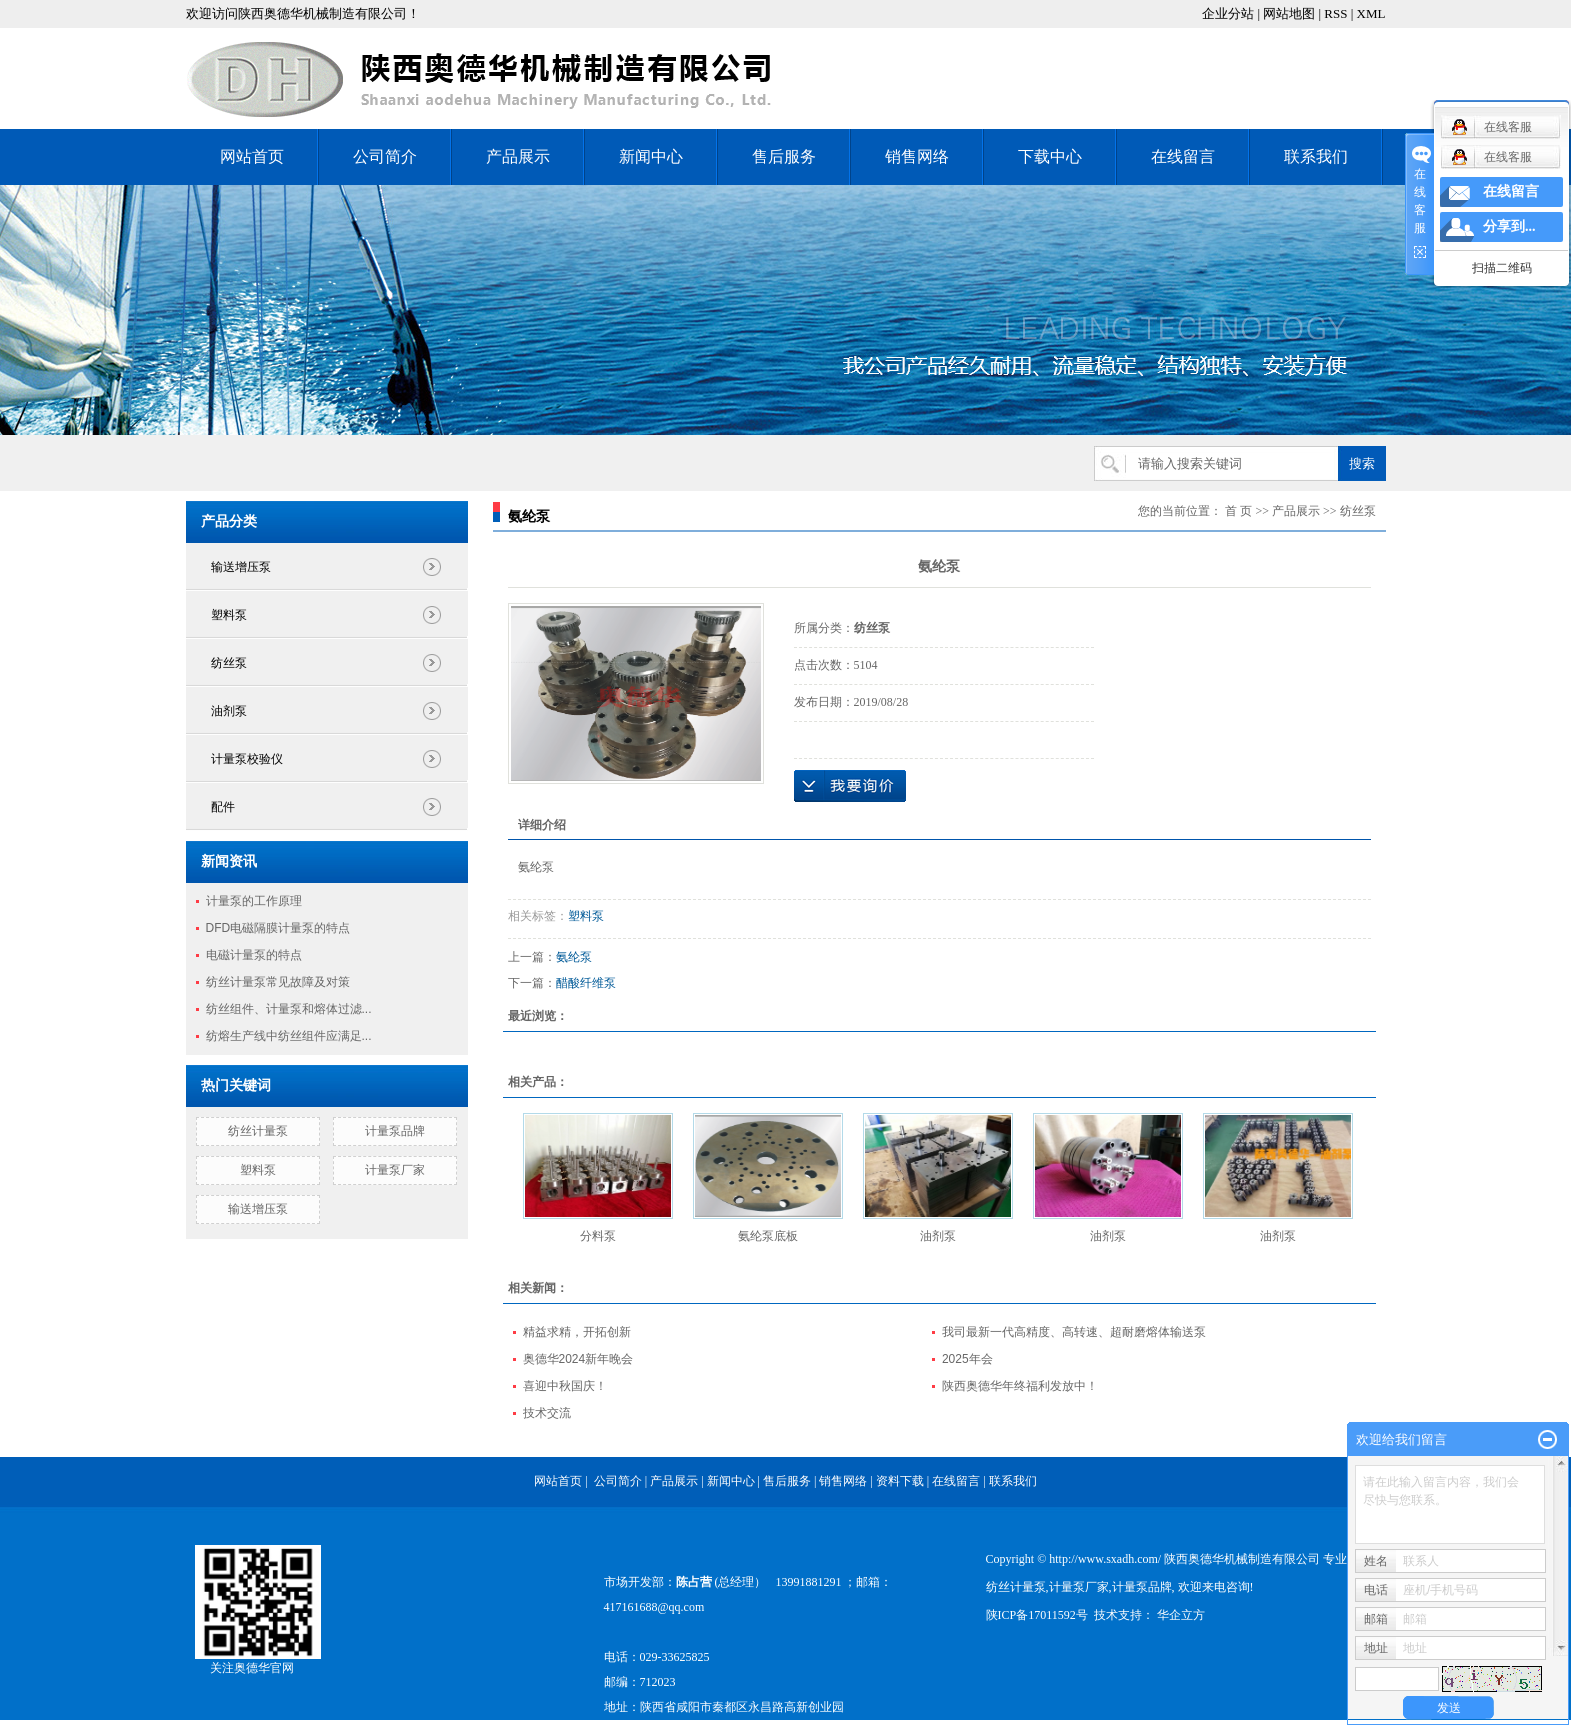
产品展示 (518, 156)
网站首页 (252, 156)
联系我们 (1316, 156)
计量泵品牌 (395, 1131)
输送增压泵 (241, 567)
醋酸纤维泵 (586, 983)
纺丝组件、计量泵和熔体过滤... (289, 1009)
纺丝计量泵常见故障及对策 (278, 982)
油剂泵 (229, 711)
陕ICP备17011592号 (1037, 1615)
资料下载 (901, 1481)
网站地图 (1289, 13)
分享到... (1509, 226)
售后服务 (784, 156)
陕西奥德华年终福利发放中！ (1020, 1386)
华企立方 (1179, 1615)
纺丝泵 (229, 663)
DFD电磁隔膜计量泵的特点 (278, 928)
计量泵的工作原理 (254, 901)
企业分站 (1228, 13)
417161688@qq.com (654, 1607)
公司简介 (385, 156)
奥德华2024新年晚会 (578, 1359)
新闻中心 (651, 156)
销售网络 (917, 156)
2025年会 (967, 1359)
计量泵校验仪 (247, 759)
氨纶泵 (574, 957)
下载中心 (1050, 156)
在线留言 (1183, 156)
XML (1371, 13)
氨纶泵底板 (768, 1236)
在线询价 (850, 786)
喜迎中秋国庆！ (565, 1386)
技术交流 (547, 1413)
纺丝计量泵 (258, 1131)
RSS (1335, 13)
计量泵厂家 (395, 1170)
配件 (223, 807)
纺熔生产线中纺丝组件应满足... (289, 1036)
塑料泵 (229, 615)
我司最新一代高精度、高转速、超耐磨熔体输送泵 (1074, 1332)
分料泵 (598, 1236)
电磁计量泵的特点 (254, 955)
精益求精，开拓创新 (577, 1332)
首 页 (1238, 511)
